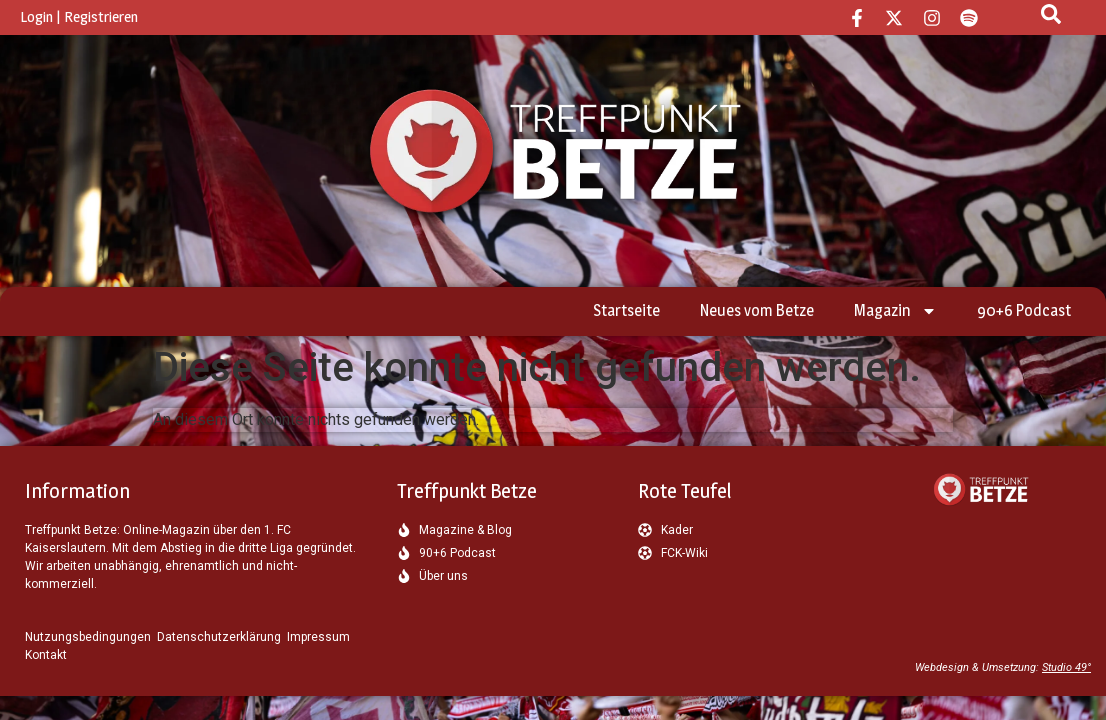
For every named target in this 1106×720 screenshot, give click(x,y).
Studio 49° (1066, 667)
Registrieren (101, 16)
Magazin (895, 311)
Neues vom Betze (757, 310)
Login (36, 16)
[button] (44, 676)
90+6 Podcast (1024, 310)
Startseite (626, 310)
